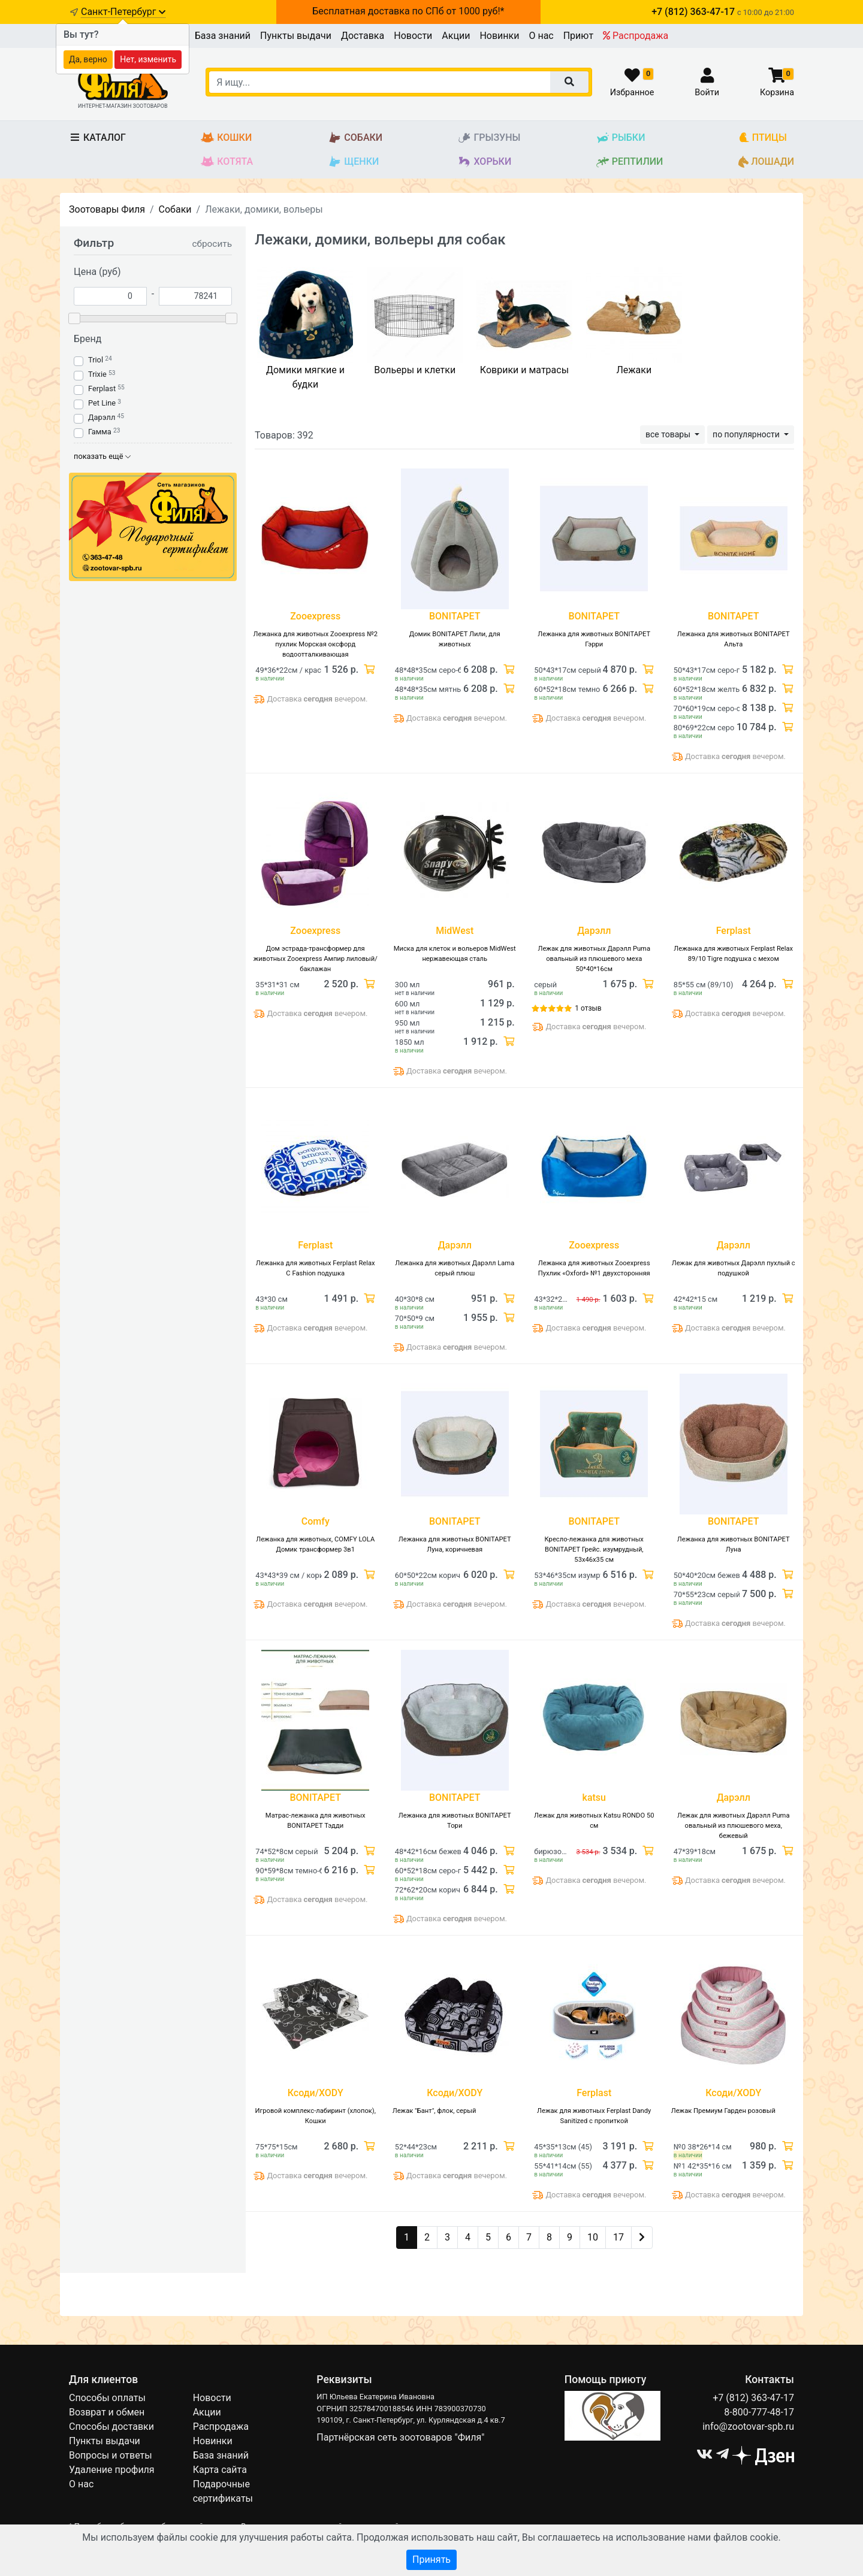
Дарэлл (101, 417)
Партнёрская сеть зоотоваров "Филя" (400, 2437)
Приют (578, 35)
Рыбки (620, 138)
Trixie (97, 374)
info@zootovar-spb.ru (748, 2426)
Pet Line (102, 402)
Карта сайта (220, 2469)
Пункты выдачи (295, 35)
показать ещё (102, 456)
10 (592, 2237)
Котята (227, 162)
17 (618, 2237)
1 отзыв (588, 1008)
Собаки (355, 138)
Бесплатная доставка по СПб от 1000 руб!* (408, 11)
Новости (413, 35)
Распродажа (635, 35)
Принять (431, 2559)
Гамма (99, 431)
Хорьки (484, 162)
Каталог (97, 137)
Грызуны (488, 138)
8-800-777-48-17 (759, 2412)
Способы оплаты (107, 2397)
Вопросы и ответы (110, 2455)
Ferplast (102, 388)
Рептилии (629, 162)
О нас (541, 35)
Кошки (226, 138)
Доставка (362, 35)
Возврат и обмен (106, 2412)
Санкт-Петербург (123, 11)
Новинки (499, 35)
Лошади (766, 162)
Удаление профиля (112, 2469)
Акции (456, 35)
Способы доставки (111, 2426)
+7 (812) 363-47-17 (753, 2397)
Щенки (353, 162)
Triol (95, 359)
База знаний (223, 35)
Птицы (762, 138)
